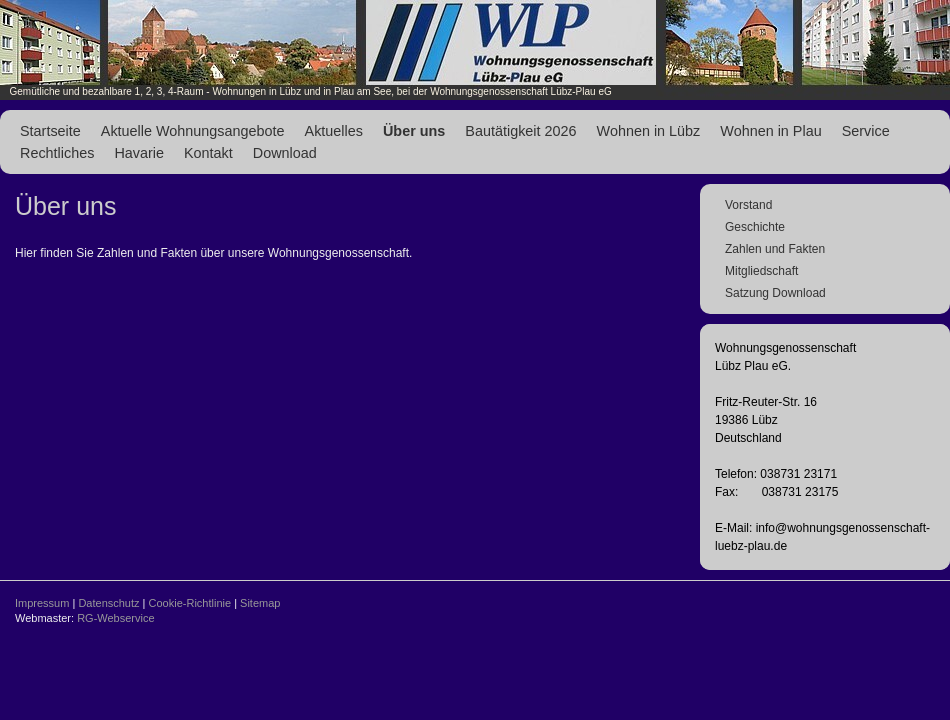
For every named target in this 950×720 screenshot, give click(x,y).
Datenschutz (108, 603)
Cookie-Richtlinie (190, 603)
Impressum (42, 603)
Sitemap (260, 603)
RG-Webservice (115, 618)
